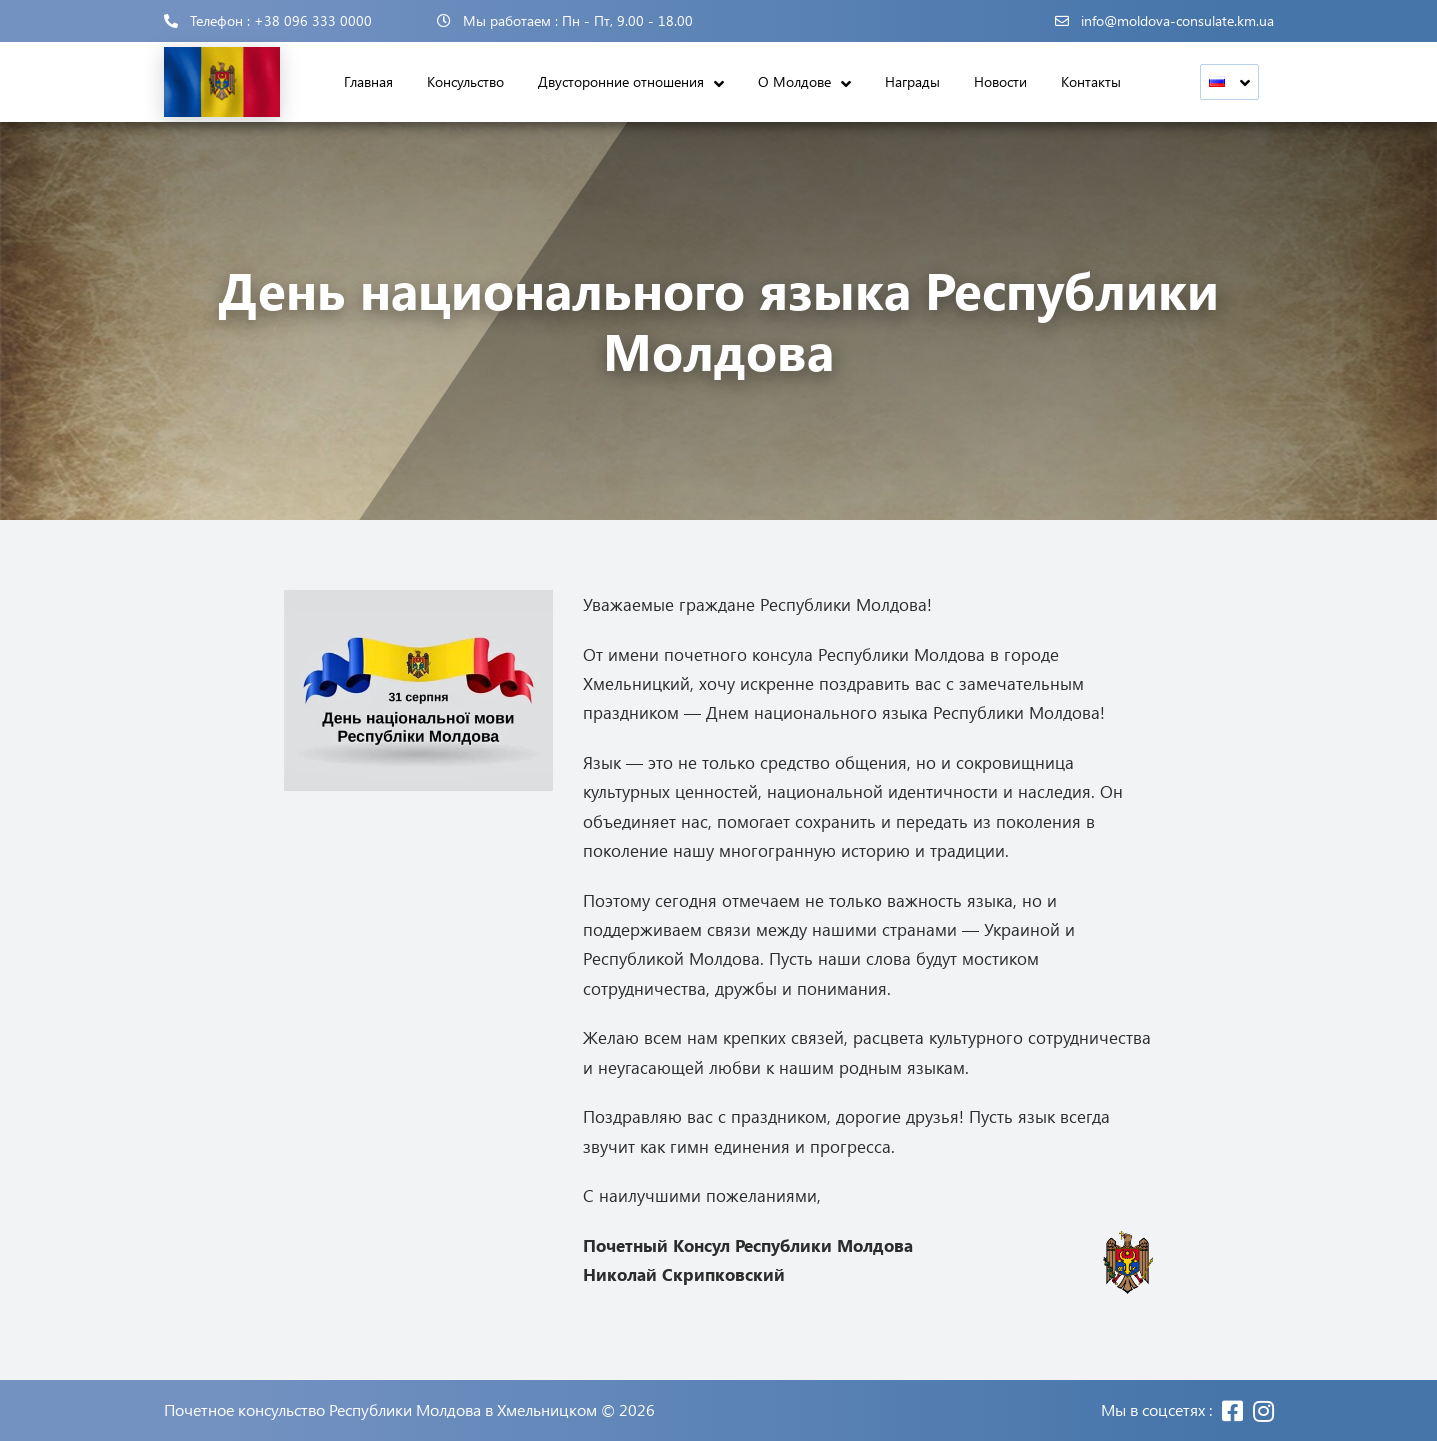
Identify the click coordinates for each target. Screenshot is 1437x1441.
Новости (1000, 81)
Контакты (1091, 81)
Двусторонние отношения (621, 81)
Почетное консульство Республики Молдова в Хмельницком (380, 1410)
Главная (368, 81)
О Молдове (794, 81)
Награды (912, 81)
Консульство (465, 81)
